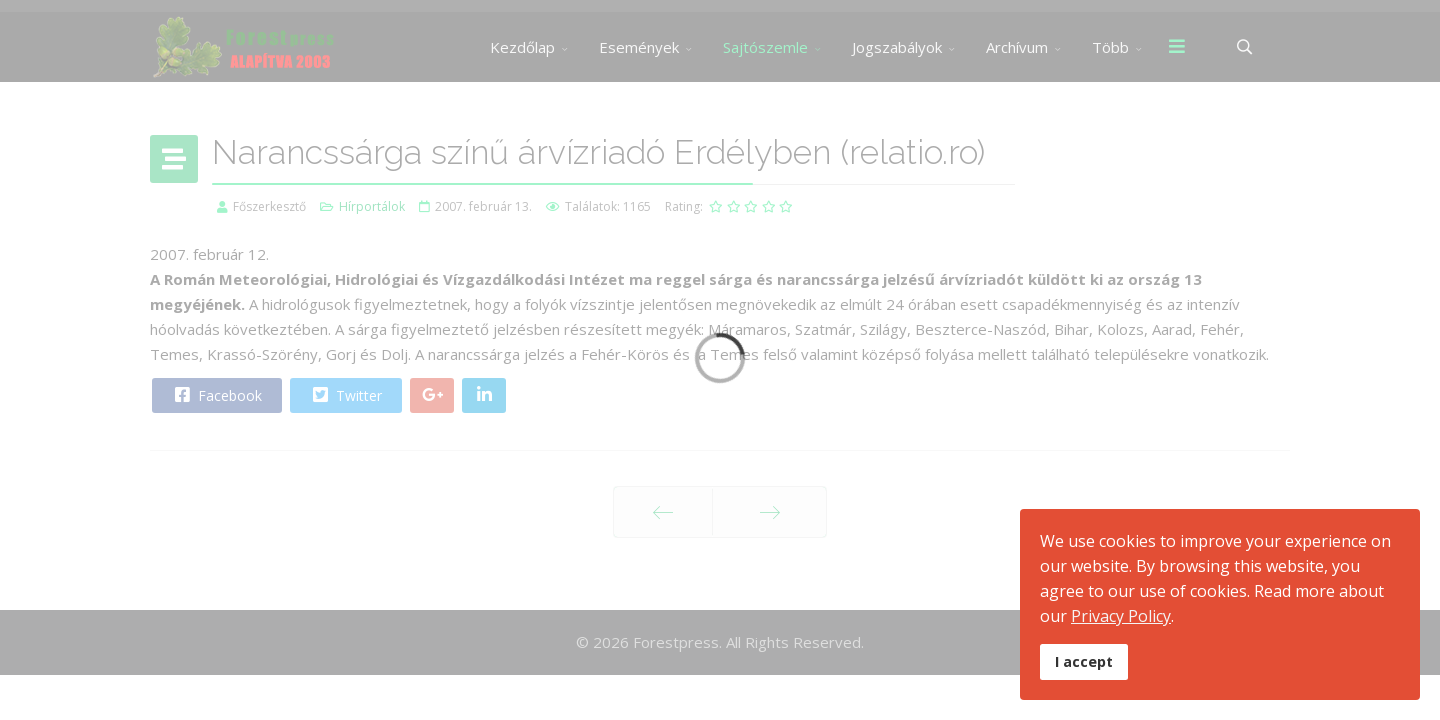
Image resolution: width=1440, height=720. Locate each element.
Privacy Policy (1121, 616)
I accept (1084, 661)
